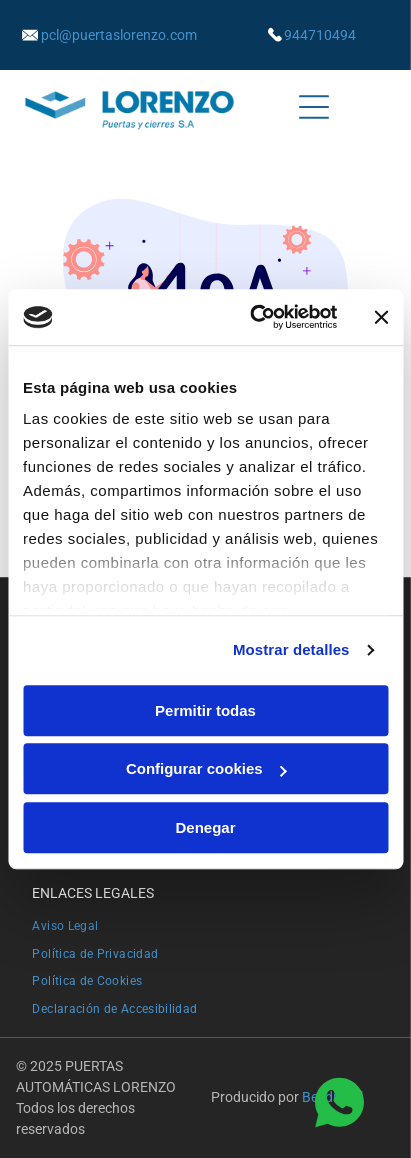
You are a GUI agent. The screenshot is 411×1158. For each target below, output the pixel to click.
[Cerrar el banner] (381, 317)
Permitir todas (205, 710)
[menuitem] (205, 923)
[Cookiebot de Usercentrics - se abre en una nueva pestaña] (254, 317)
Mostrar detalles (291, 649)
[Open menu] (314, 107)
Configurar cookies (206, 768)
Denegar (205, 827)
